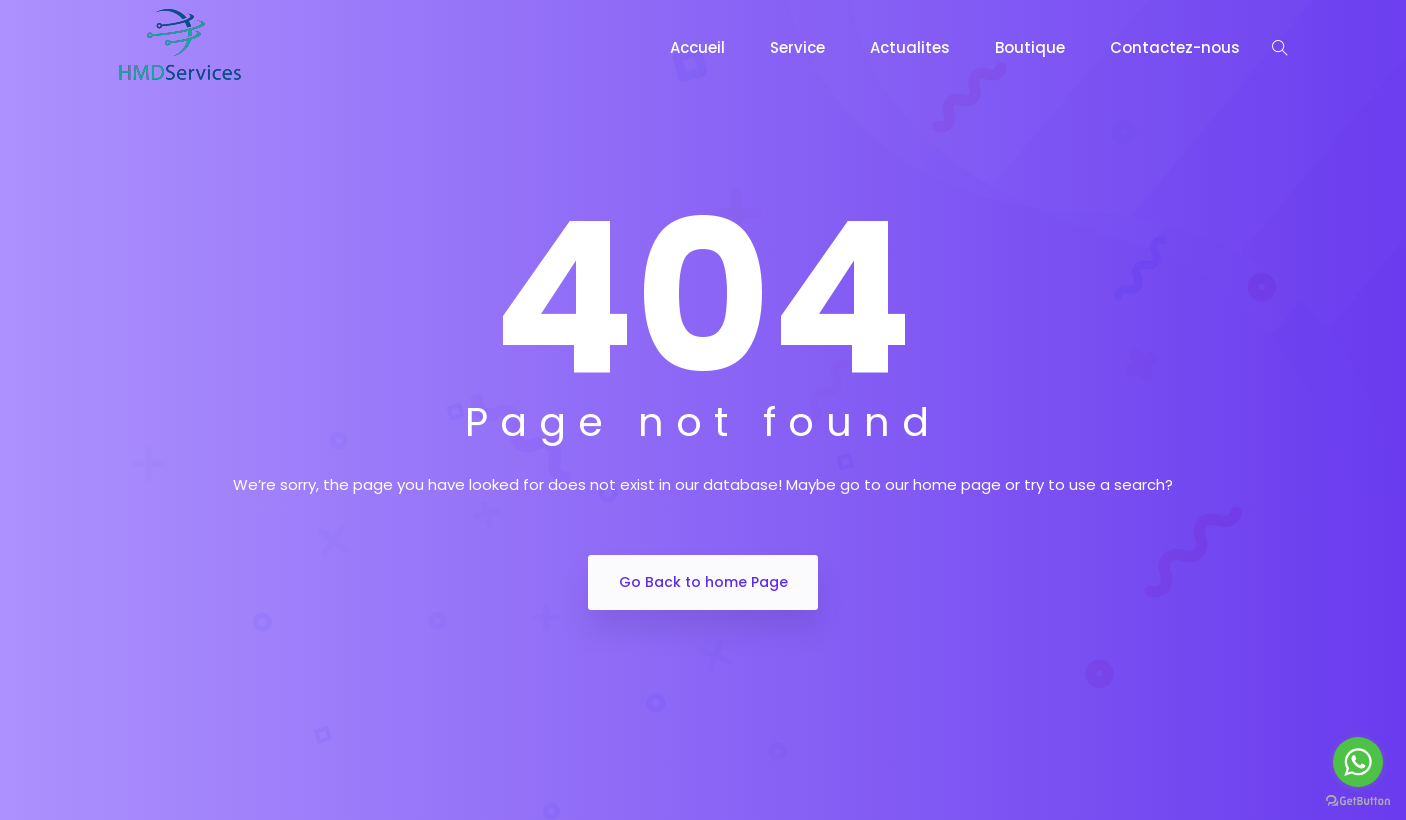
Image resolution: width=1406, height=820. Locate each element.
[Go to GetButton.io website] (1358, 800)
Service (797, 47)
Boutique (1030, 47)
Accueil (697, 47)
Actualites (910, 47)
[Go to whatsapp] (1358, 762)
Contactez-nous (1175, 47)
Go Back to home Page (703, 582)
